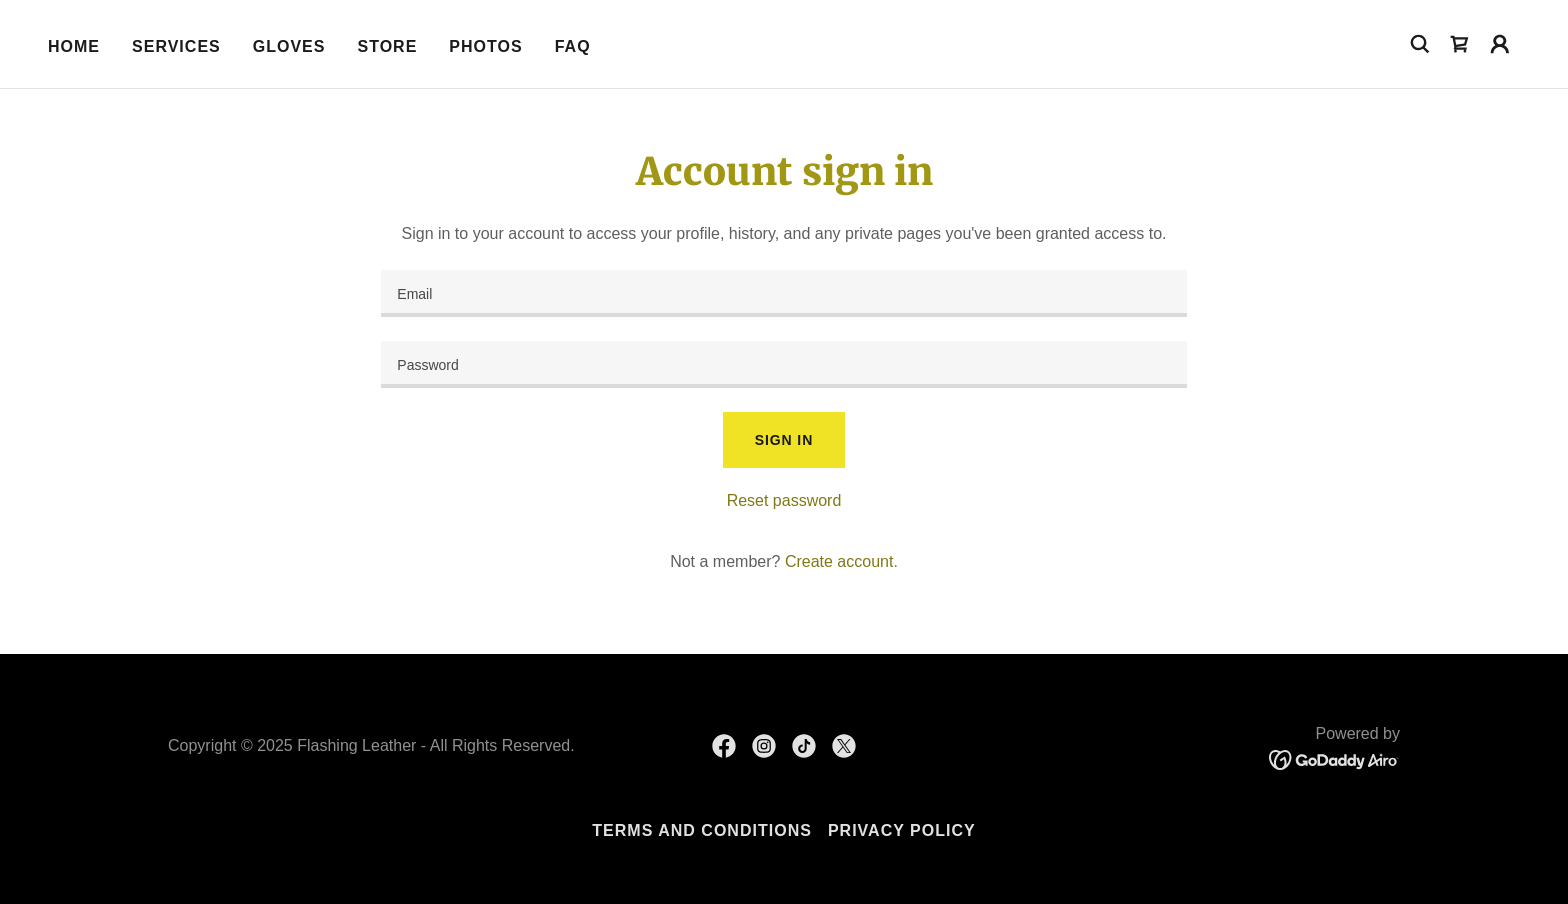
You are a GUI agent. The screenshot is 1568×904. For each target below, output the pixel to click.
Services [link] (176, 46)
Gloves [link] (289, 46)
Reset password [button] (784, 500)
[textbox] (783, 293)
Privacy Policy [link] (902, 830)
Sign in (784, 440)
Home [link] (74, 46)
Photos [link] (485, 46)
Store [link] (387, 46)
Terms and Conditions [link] (702, 830)
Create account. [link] (841, 561)
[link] (1460, 44)
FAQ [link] (573, 46)
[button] (1500, 44)
